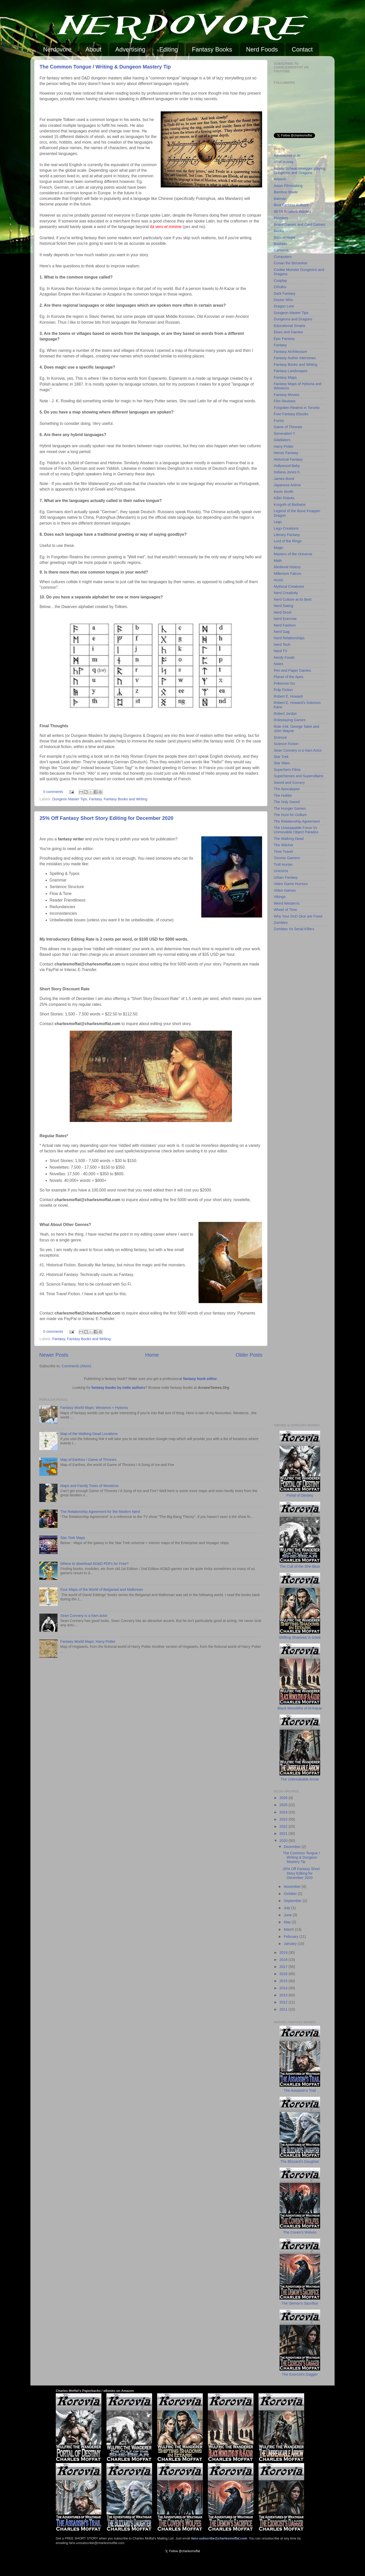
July (287, 1908)
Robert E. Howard (288, 696)
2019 (283, 1952)
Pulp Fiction (283, 690)
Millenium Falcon (287, 574)
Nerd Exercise (285, 619)
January (291, 1944)
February (292, 1936)
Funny (279, 421)
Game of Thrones (288, 427)
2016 (283, 1974)
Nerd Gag (281, 632)
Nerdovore (57, 49)
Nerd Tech (282, 645)
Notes (278, 664)
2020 (283, 1841)
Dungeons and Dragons (293, 319)
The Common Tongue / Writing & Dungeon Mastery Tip (105, 67)
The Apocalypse (287, 789)
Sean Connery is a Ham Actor (298, 750)
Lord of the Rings (288, 541)
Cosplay (280, 281)
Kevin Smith (283, 492)
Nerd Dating (283, 606)
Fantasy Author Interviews (295, 358)
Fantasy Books (212, 49)
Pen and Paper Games (292, 670)
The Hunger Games (290, 808)
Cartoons (281, 250)
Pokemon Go (284, 683)
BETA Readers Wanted (292, 212)
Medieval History (287, 567)
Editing (168, 49)
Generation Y (284, 433)
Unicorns (281, 871)
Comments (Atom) (76, 1366)
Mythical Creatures (289, 586)
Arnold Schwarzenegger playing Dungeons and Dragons (299, 170)
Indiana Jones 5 (287, 472)
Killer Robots (284, 498)
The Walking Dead (289, 839)
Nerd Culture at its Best (293, 599)
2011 (283, 2009)
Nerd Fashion (285, 625)
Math (278, 561)
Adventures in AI (287, 155)
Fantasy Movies (286, 395)
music (278, 580)
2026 (283, 1798)
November (293, 1887)
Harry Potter (284, 446)
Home (152, 1355)
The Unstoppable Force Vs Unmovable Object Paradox (296, 830)
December (293, 1847)
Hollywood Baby (287, 466)
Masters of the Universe (293, 554)
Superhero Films (287, 770)
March (289, 1929)
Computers (282, 257)
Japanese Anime (287, 485)
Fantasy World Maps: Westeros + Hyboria (94, 1408)
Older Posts (249, 1355)
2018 (283, 1960)
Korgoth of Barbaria (289, 505)
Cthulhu (280, 287)
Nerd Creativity (286, 593)
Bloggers (281, 218)
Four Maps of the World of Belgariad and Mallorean (101, 1589)
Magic (278, 548)
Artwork (280, 179)
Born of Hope (284, 237)
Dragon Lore (284, 306)
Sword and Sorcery (289, 783)
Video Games (285, 890)
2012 (283, 2002)
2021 (283, 1833)
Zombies (281, 923)
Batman (280, 199)
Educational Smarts (289, 326)
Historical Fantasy (288, 459)
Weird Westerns (287, 903)
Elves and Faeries (288, 332)
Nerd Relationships (289, 638)
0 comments (53, 792)
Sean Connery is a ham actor (83, 1616)
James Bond (284, 479)
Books (279, 231)
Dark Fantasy (285, 293)
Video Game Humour (291, 884)
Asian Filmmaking (288, 186)
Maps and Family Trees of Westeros (89, 1486)
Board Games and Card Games (299, 224)
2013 (283, 1995)
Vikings (279, 897)
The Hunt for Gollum (290, 815)
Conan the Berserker (290, 263)
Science (280, 737)
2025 (283, 1805)
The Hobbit (282, 795)
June (288, 1915)
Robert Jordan (285, 714)
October (291, 1894)
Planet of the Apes (288, 677)
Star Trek (281, 757)
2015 (283, 1981)
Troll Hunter (283, 864)
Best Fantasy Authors (291, 205)
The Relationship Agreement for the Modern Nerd (100, 1512)
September (293, 1901)
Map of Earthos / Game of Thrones (88, 1460)
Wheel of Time (285, 910)
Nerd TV (280, 651)
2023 (283, 1819)
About (93, 49)
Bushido (280, 244)
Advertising (130, 49)
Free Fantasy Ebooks (291, 414)
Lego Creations (286, 528)
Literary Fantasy (287, 535)
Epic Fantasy (284, 339)
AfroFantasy (284, 162)
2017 (283, 1967)
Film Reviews (285, 401)
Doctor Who (283, 300)
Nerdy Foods (284, 657)
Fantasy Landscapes (290, 371)
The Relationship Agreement (297, 821)
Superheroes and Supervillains (298, 776)
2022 (283, 1826)
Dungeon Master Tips (69, 799)
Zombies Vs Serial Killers (294, 929)
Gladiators (282, 440)
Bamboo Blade (286, 192)
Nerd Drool (282, 612)
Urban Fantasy (286, 877)
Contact (302, 49)
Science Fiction (286, 744)
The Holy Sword (287, 802)
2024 (283, 1812)
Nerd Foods (262, 49)
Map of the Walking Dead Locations (89, 1434)
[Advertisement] (294, 1016)
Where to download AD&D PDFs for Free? (94, 1564)
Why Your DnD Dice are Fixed (298, 916)
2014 (283, 1988)
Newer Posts (53, 1355)
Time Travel (283, 852)
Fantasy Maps (285, 377)
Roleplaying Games (290, 720)
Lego (278, 522)
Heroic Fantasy (286, 453)
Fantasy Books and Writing (125, 799)
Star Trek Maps (72, 1538)
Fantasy (95, 799)
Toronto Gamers (287, 858)
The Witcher (284, 845)
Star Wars (282, 763)
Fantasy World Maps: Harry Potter (87, 1641)
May (288, 1922)
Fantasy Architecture (290, 352)
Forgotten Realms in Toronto (297, 408)
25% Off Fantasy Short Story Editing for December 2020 (106, 818)
